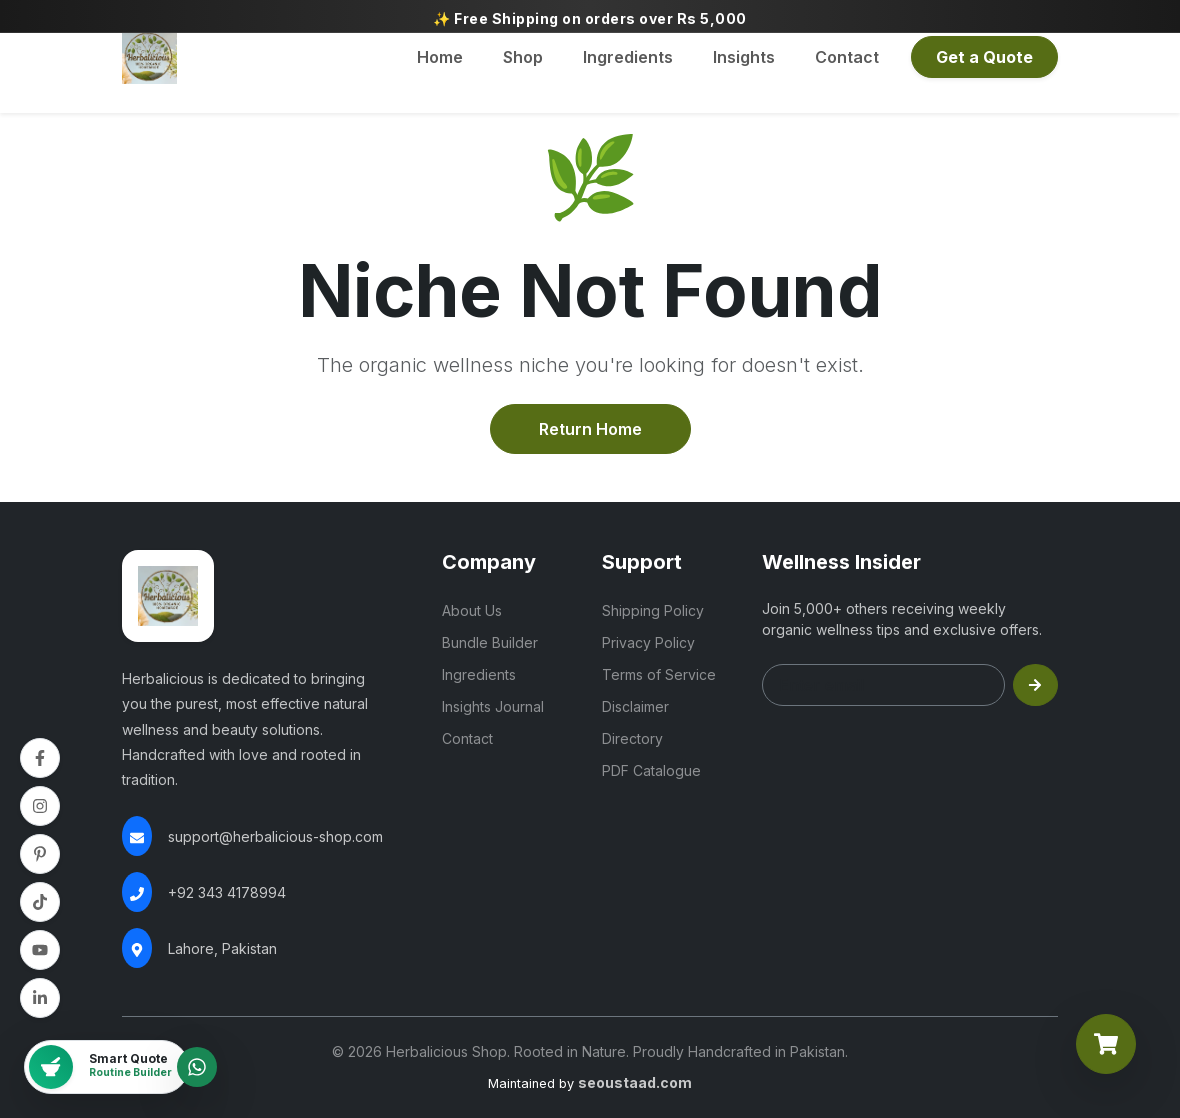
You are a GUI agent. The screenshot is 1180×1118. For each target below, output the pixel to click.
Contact (847, 57)
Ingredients (628, 57)
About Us (472, 610)
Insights (744, 57)
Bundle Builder (490, 642)
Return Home (590, 429)
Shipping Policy (653, 610)
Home (440, 57)
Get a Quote (984, 57)
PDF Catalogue (651, 770)
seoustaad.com (635, 1082)
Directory (632, 738)
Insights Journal (493, 706)
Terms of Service (659, 674)
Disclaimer (635, 706)
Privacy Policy (648, 642)
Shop (523, 57)
